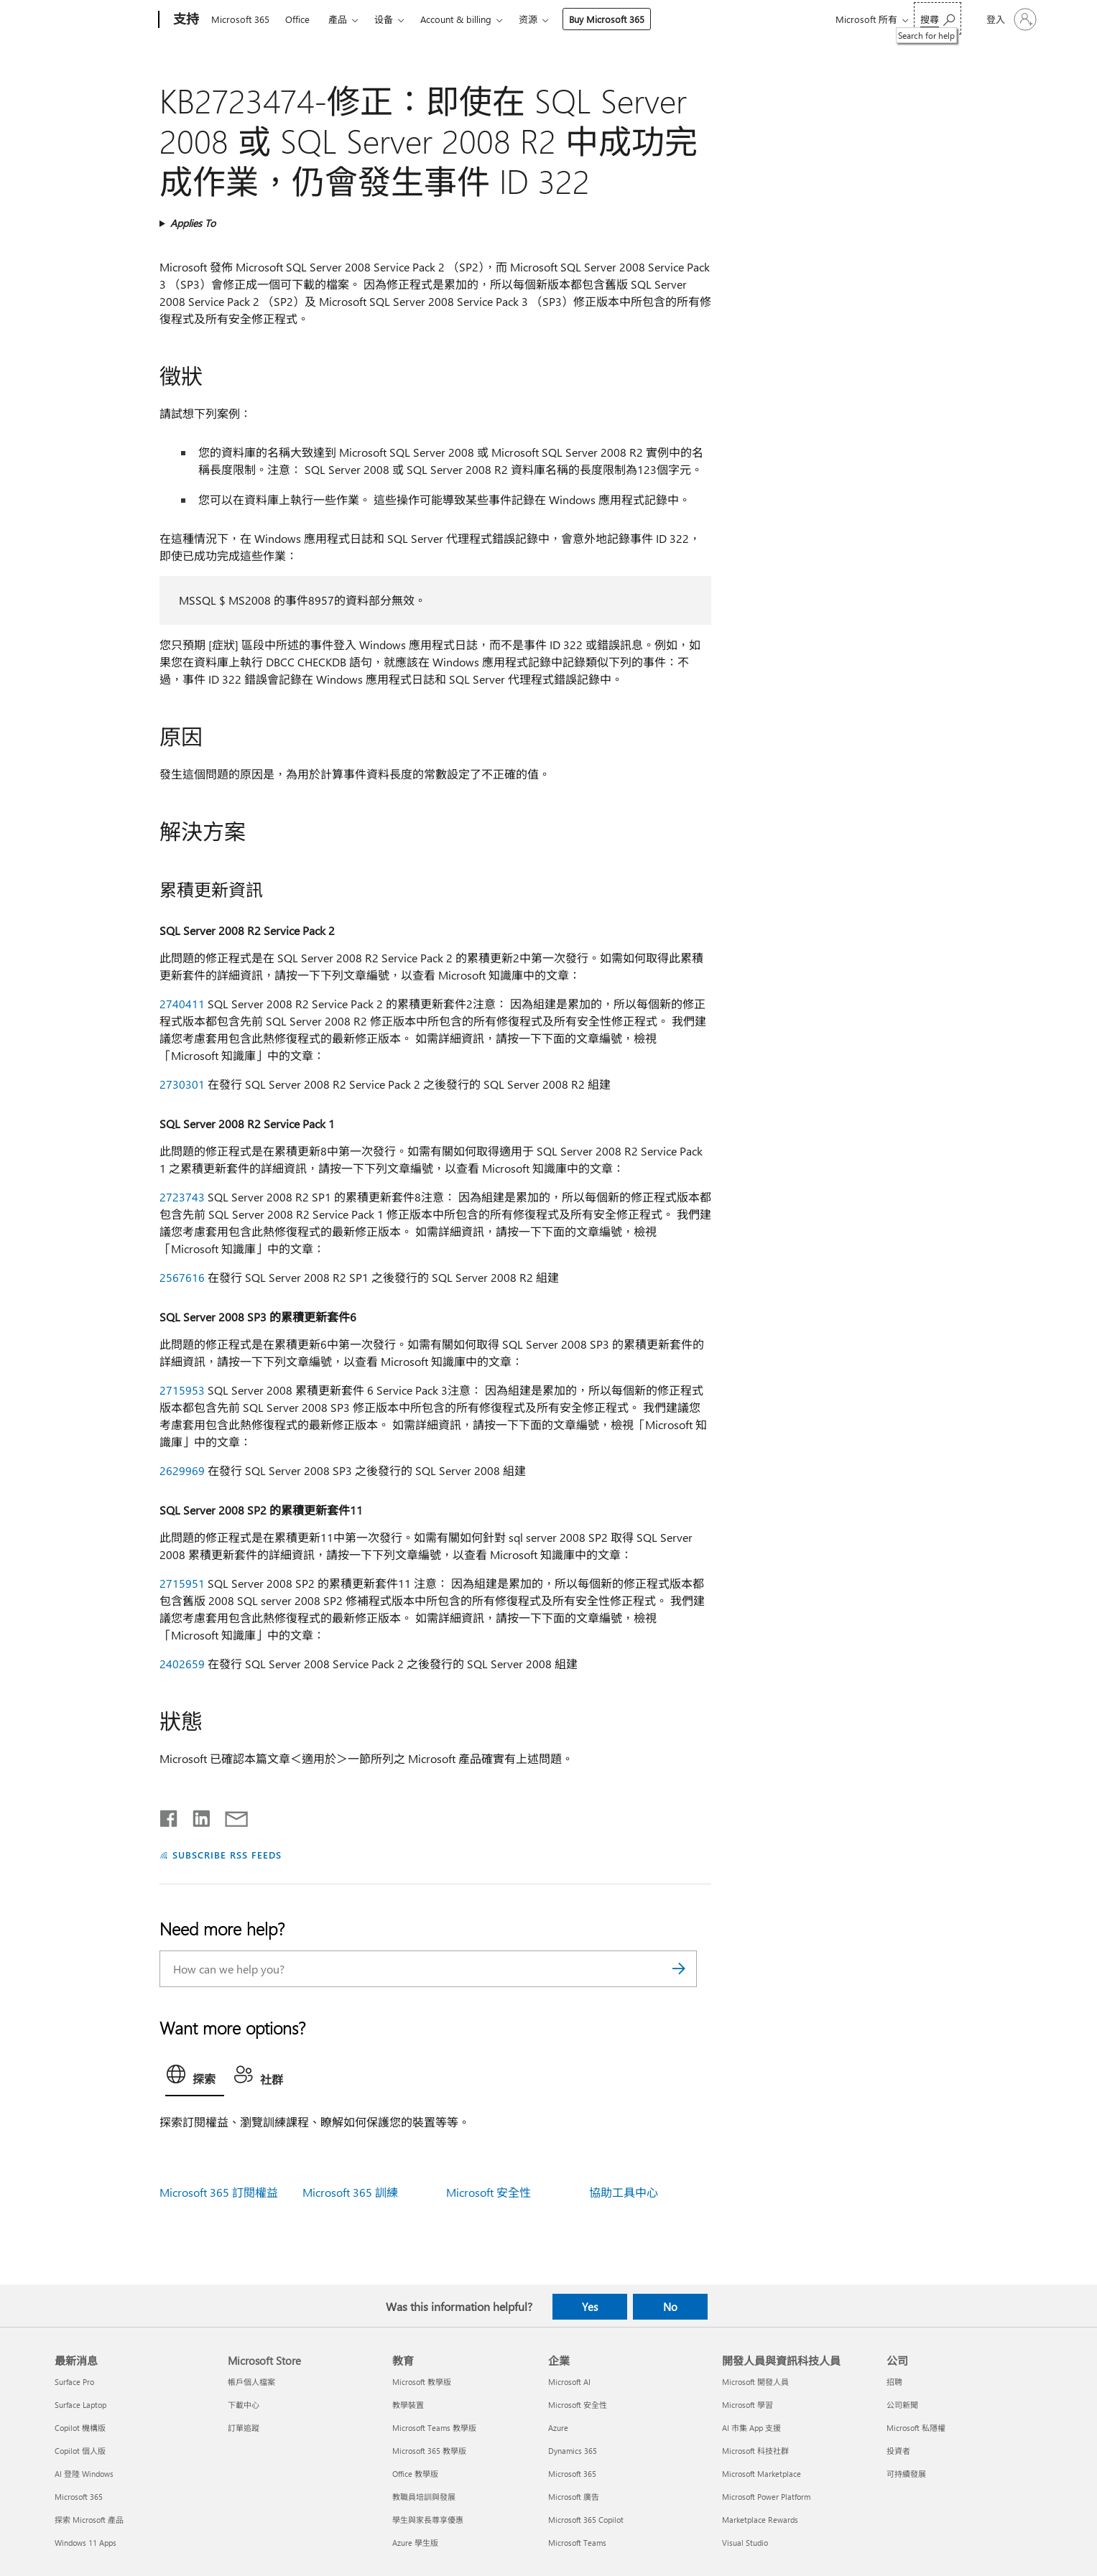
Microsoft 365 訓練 (350, 2192)
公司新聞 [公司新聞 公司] (902, 2404)
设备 (383, 19)
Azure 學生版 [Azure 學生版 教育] (415, 2542)
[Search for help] (937, 18)
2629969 (182, 1470)
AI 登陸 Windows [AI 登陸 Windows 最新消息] (84, 2473)
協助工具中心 (623, 2192)
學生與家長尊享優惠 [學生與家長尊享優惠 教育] (427, 2519)
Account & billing (455, 19)
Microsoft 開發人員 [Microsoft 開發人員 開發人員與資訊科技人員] (755, 2381)
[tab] (194, 2077)
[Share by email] (230, 1815)
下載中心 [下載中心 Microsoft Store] (243, 2404)
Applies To (193, 223)
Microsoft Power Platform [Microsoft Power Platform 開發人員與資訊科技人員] (766, 2496)
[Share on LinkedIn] (196, 1815)
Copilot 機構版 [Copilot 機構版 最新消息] (80, 2427)
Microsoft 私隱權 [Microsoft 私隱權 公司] (916, 2427)
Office (297, 19)
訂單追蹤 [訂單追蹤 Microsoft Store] (243, 2427)
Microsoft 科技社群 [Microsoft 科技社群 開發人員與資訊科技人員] (755, 2450)
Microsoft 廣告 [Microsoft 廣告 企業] (573, 2496)
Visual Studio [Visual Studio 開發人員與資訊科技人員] (745, 2542)
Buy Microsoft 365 (606, 19)
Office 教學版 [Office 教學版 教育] (415, 2473)
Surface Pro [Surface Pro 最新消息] (74, 2381)
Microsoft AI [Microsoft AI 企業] (569, 2381)
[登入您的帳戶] (1010, 19)
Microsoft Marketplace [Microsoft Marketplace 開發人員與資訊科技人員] (761, 2473)
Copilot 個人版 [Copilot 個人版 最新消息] (80, 2450)
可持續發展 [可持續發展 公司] (906, 2473)
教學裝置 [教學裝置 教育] (408, 2404)
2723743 (182, 1196)
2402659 (182, 1663)
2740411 (182, 1003)
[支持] (184, 20)
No (670, 2307)
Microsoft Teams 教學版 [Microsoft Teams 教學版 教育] (434, 2427)
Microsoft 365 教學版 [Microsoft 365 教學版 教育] (429, 2450)
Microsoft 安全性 (488, 2192)
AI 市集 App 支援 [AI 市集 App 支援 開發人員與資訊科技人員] (751, 2427)
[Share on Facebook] (169, 1815)
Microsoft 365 (240, 19)
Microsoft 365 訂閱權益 (218, 2192)
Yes (590, 2307)
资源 (528, 19)
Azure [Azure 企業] (558, 2427)
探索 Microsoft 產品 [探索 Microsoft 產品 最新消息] (89, 2519)
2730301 (182, 1084)
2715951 (182, 1583)
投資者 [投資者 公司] (898, 2450)
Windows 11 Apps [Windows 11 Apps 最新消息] (85, 2542)
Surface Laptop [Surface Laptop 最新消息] (80, 2404)
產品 (337, 19)
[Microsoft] (104, 20)
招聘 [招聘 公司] (894, 2381)
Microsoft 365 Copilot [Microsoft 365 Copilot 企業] (586, 2519)
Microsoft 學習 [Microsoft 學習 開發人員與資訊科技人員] (747, 2404)
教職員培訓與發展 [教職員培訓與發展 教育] (423, 2496)
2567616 (182, 1277)
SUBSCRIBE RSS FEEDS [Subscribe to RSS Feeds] (227, 1855)
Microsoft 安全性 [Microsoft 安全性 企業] (577, 2404)
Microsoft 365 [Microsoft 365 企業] (572, 2473)
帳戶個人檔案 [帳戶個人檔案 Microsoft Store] (251, 2381)
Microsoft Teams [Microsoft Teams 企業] (577, 2542)
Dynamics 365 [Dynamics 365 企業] (572, 2450)
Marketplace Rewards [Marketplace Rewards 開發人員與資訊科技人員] (760, 2519)
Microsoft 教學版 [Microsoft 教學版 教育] (421, 2381)
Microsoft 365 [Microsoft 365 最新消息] (79, 2496)
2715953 (182, 1390)
